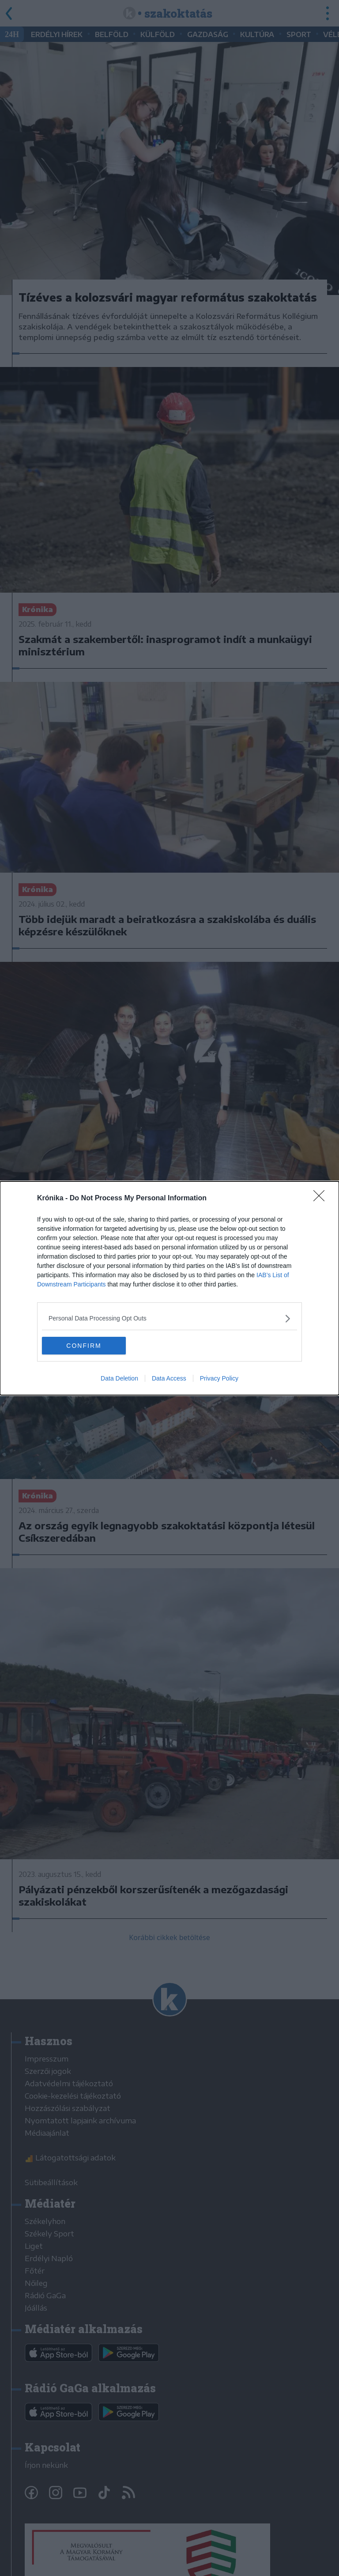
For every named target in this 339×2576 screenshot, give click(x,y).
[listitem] (169, 1318)
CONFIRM (83, 1345)
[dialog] (169, 1288)
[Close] (321, 1198)
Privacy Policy (219, 1378)
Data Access (169, 1378)
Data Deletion (119, 1378)
